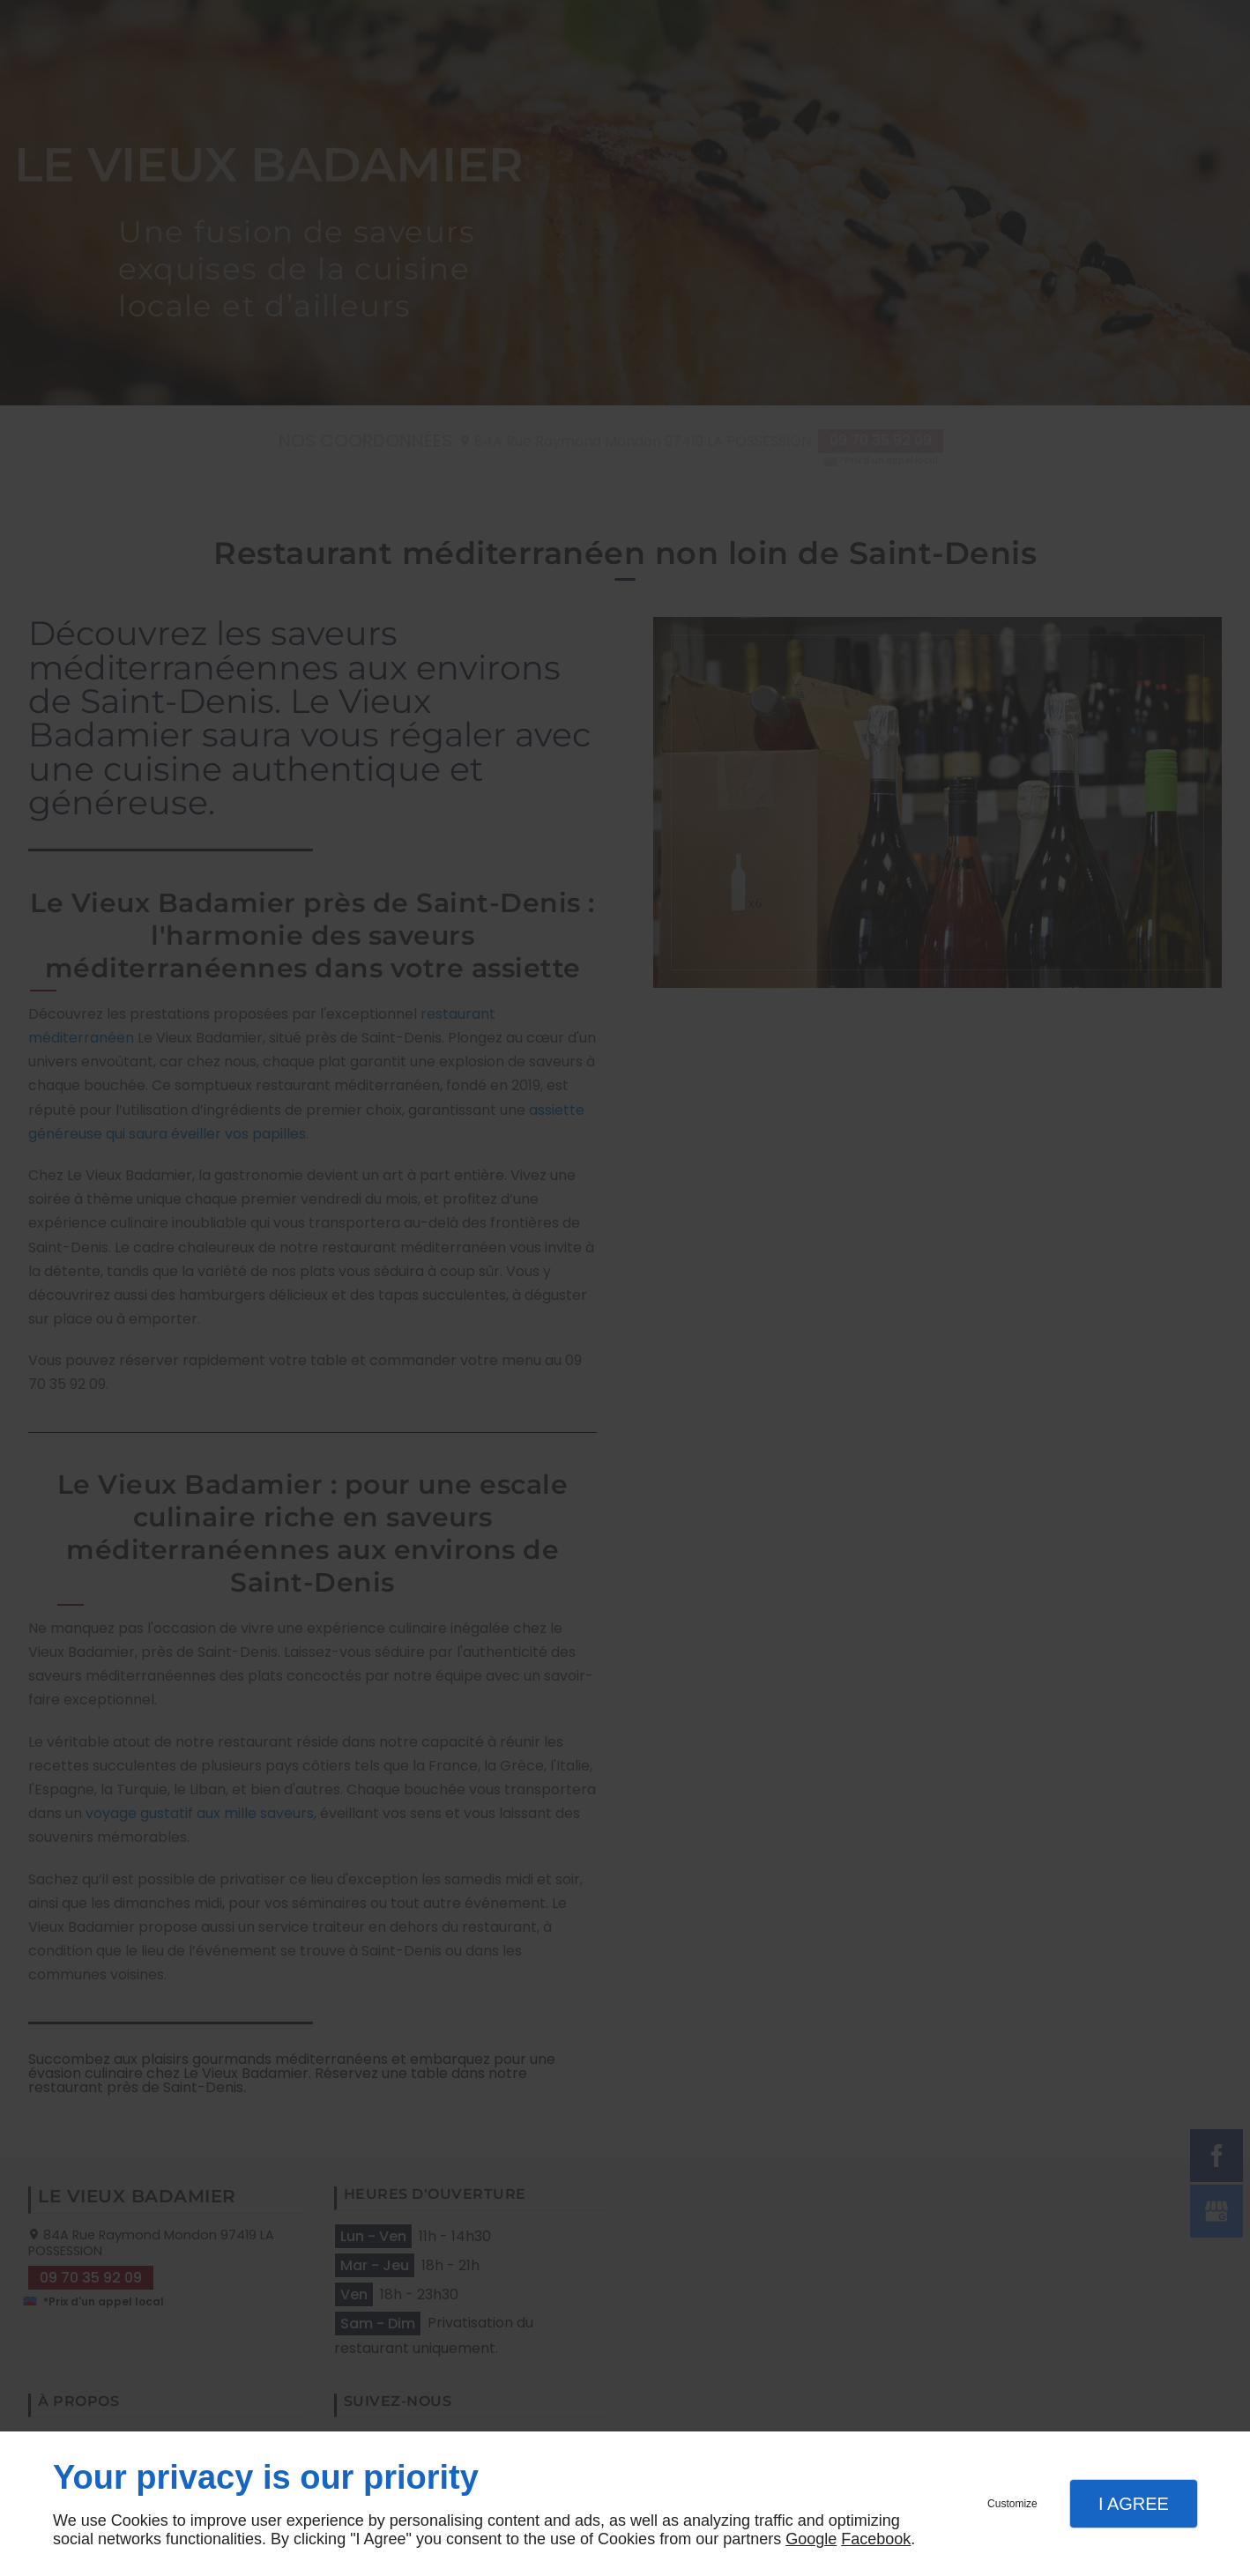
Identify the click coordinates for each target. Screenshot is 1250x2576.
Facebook (876, 2539)
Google (811, 2539)
